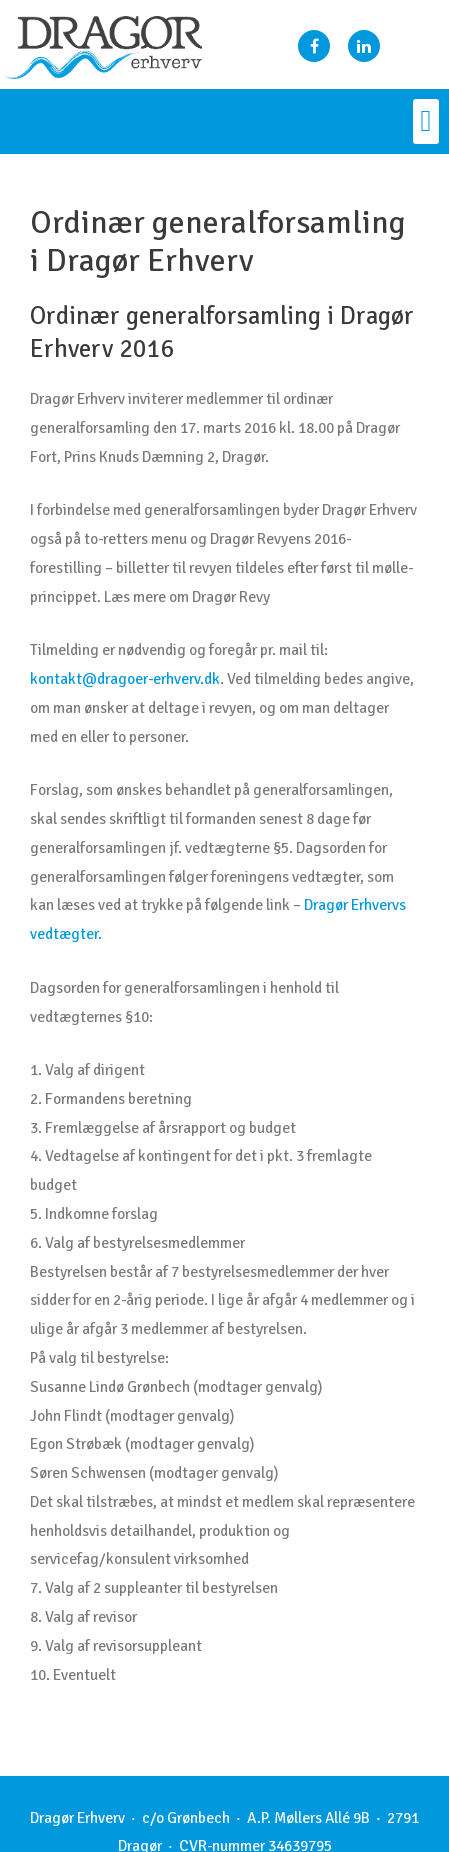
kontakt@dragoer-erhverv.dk (125, 679)
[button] (426, 121)
